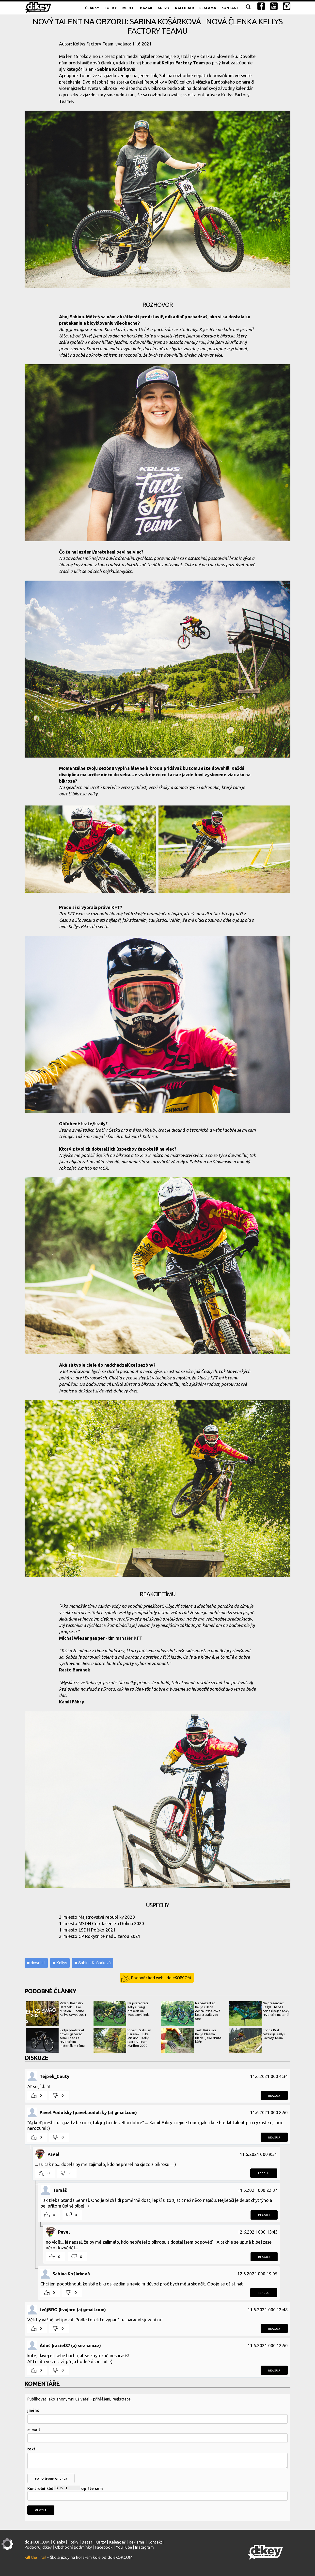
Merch (128, 8)
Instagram (144, 2547)
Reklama (207, 8)
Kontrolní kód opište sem (157, 2493)
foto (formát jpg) (51, 2478)
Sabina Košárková (94, 1963)
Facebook (103, 2547)
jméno (33, 2410)
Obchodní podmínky (73, 2547)
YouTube (124, 2547)
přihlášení (101, 2399)
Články (92, 8)
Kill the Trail (35, 2557)
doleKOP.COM (37, 2542)
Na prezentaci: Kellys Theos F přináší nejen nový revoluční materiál (259, 2013)
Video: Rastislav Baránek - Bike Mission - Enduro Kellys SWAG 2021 (56, 2013)
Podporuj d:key (38, 2547)
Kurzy (164, 8)
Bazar (146, 8)
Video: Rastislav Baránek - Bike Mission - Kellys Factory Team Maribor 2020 (122, 2040)
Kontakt (229, 8)
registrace (121, 2399)
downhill (38, 1963)
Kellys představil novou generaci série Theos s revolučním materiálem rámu (55, 2040)
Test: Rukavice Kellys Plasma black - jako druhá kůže (191, 2040)
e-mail (33, 2430)
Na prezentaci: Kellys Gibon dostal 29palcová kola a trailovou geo (190, 2013)
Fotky (111, 8)
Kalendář (184, 8)
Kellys (61, 1963)
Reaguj (274, 2095)
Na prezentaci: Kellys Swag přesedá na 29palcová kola (122, 2013)
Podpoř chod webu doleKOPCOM (161, 1978)
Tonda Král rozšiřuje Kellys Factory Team (257, 2040)
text (31, 2449)
